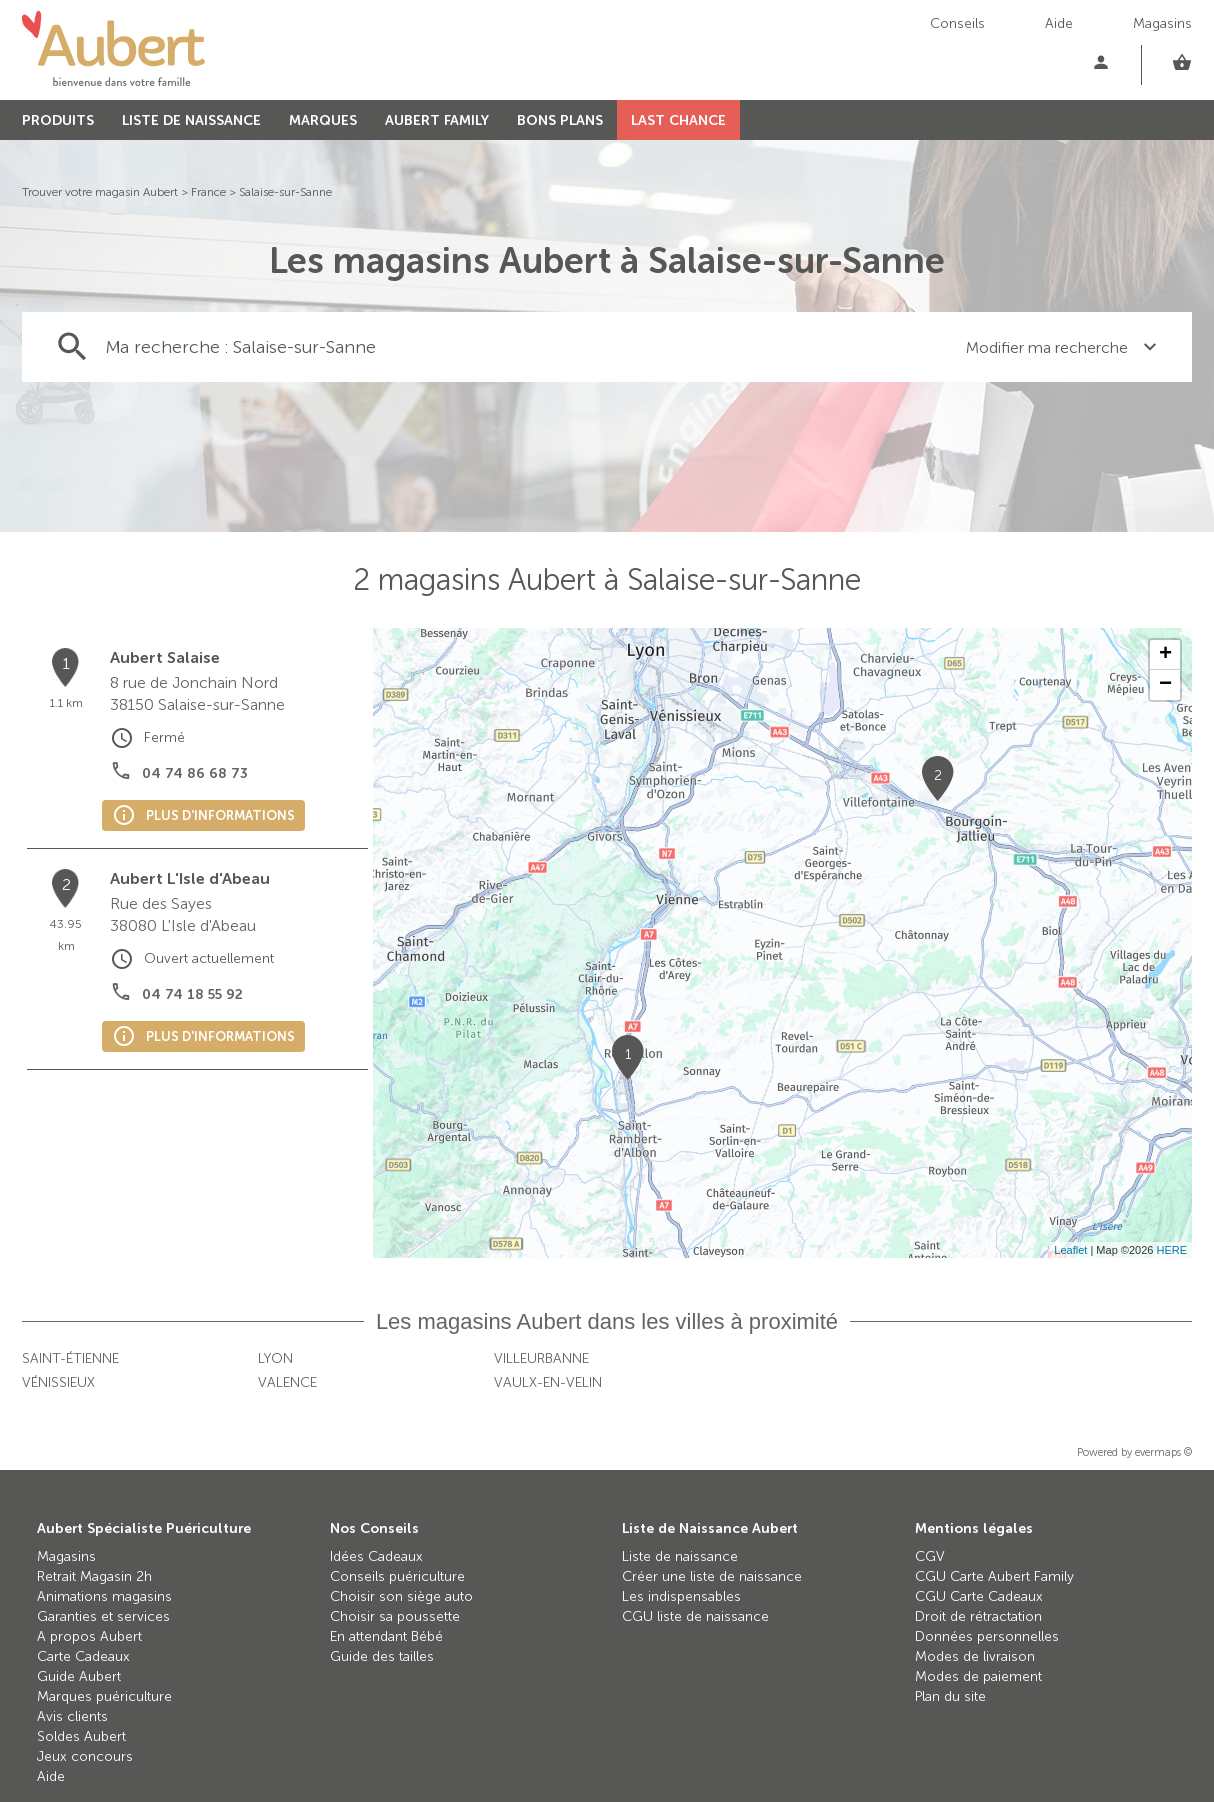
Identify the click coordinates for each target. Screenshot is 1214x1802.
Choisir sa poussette (395, 1616)
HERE (1171, 1250)
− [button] (1165, 685)
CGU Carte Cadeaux (979, 1596)
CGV (930, 1556)
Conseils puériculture (397, 1576)
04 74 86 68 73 (195, 773)
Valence (287, 1382)
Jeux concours (85, 1756)
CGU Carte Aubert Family (994, 1576)
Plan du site (950, 1696)
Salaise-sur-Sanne (285, 192)
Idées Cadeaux (376, 1556)
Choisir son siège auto (401, 1596)
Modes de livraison (975, 1656)
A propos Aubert (89, 1636)
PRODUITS (58, 120)
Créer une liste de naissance (712, 1576)
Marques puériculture (104, 1696)
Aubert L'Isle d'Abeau (190, 878)
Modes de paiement (978, 1676)
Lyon (275, 1358)
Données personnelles (987, 1636)
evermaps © (1163, 1452)
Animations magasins (104, 1596)
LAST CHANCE (678, 120)
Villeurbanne (541, 1358)
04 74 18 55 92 (192, 994)
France (208, 192)
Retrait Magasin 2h (94, 1576)
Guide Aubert (79, 1676)
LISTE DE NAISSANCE (191, 120)
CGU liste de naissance (695, 1616)
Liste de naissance (680, 1556)
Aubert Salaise (165, 657)
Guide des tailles (382, 1656)
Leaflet (1070, 1250)
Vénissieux (58, 1382)
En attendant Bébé (386, 1636)
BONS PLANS (560, 120)
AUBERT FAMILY (437, 120)
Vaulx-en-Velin (548, 1382)
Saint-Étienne (70, 1358)
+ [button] (1165, 655)
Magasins (1162, 23)
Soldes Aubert (81, 1736)
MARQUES (323, 120)
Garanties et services (103, 1616)
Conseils (957, 23)
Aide (1059, 23)
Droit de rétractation (978, 1616)
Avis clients (72, 1716)
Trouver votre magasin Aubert (100, 192)
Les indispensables (681, 1596)
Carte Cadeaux (83, 1656)
